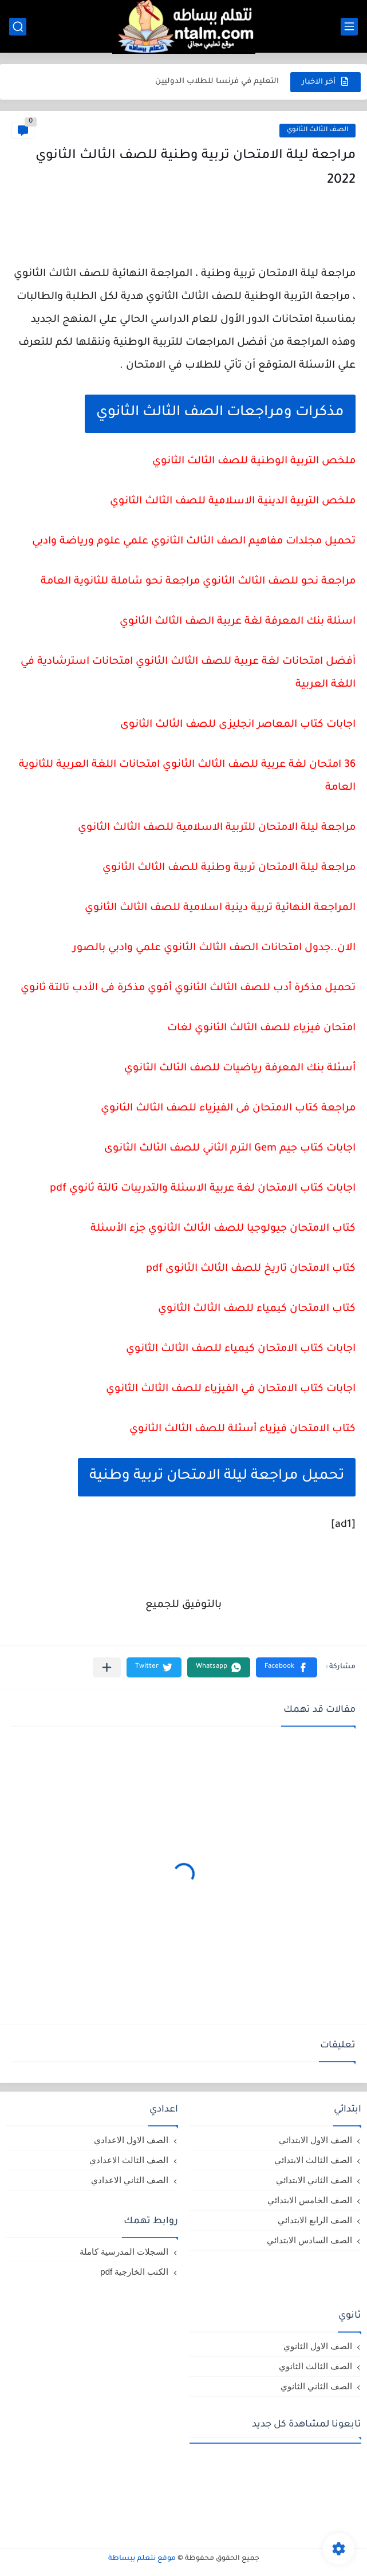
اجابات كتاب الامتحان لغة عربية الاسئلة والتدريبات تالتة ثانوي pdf (203, 1189)
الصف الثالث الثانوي (317, 130)
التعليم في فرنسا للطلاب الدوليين (217, 81)
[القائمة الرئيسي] (349, 27)
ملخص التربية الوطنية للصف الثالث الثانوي (254, 461)
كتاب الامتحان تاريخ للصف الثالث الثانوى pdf (251, 1269)
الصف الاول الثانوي (317, 2346)
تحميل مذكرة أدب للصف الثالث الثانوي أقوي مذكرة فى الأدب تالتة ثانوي (188, 988)
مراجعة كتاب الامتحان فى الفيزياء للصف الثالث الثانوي (228, 1108)
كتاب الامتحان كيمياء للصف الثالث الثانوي (257, 1309)
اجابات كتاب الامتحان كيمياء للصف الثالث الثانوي (241, 1349)
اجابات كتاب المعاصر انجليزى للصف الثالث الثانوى (238, 725)
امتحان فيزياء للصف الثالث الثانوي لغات (261, 1028)
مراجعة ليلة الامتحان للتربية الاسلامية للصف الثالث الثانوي (217, 828)
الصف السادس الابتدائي (309, 2240)
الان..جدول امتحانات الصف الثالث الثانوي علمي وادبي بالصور (214, 948)
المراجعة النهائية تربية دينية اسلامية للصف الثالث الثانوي (220, 908)
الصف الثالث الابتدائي (313, 2160)
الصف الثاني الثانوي (316, 2386)
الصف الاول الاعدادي (131, 2140)
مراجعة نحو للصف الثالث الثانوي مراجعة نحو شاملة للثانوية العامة (198, 582)
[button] (286, 1667)
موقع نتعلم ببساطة (142, 2559)
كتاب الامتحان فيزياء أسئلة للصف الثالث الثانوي (242, 1429)
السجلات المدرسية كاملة (124, 2251)
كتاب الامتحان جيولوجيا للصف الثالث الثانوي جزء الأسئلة (223, 1229)
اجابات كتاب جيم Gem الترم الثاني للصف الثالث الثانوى (230, 1149)
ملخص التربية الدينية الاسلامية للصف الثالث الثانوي (233, 501)
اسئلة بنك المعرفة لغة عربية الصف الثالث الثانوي (238, 622)
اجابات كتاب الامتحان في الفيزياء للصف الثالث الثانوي (231, 1389)
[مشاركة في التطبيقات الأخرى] (107, 1667)
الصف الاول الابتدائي (315, 2140)
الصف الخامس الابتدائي (309, 2200)
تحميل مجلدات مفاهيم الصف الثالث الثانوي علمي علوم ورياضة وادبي (194, 542)
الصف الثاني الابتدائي (314, 2180)
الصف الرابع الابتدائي (315, 2220)
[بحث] (17, 27)
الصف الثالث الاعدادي (128, 2160)
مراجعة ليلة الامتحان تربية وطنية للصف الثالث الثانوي (229, 868)
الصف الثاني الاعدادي (129, 2180)
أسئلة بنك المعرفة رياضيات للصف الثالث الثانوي (240, 1068)
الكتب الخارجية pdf (134, 2271)
